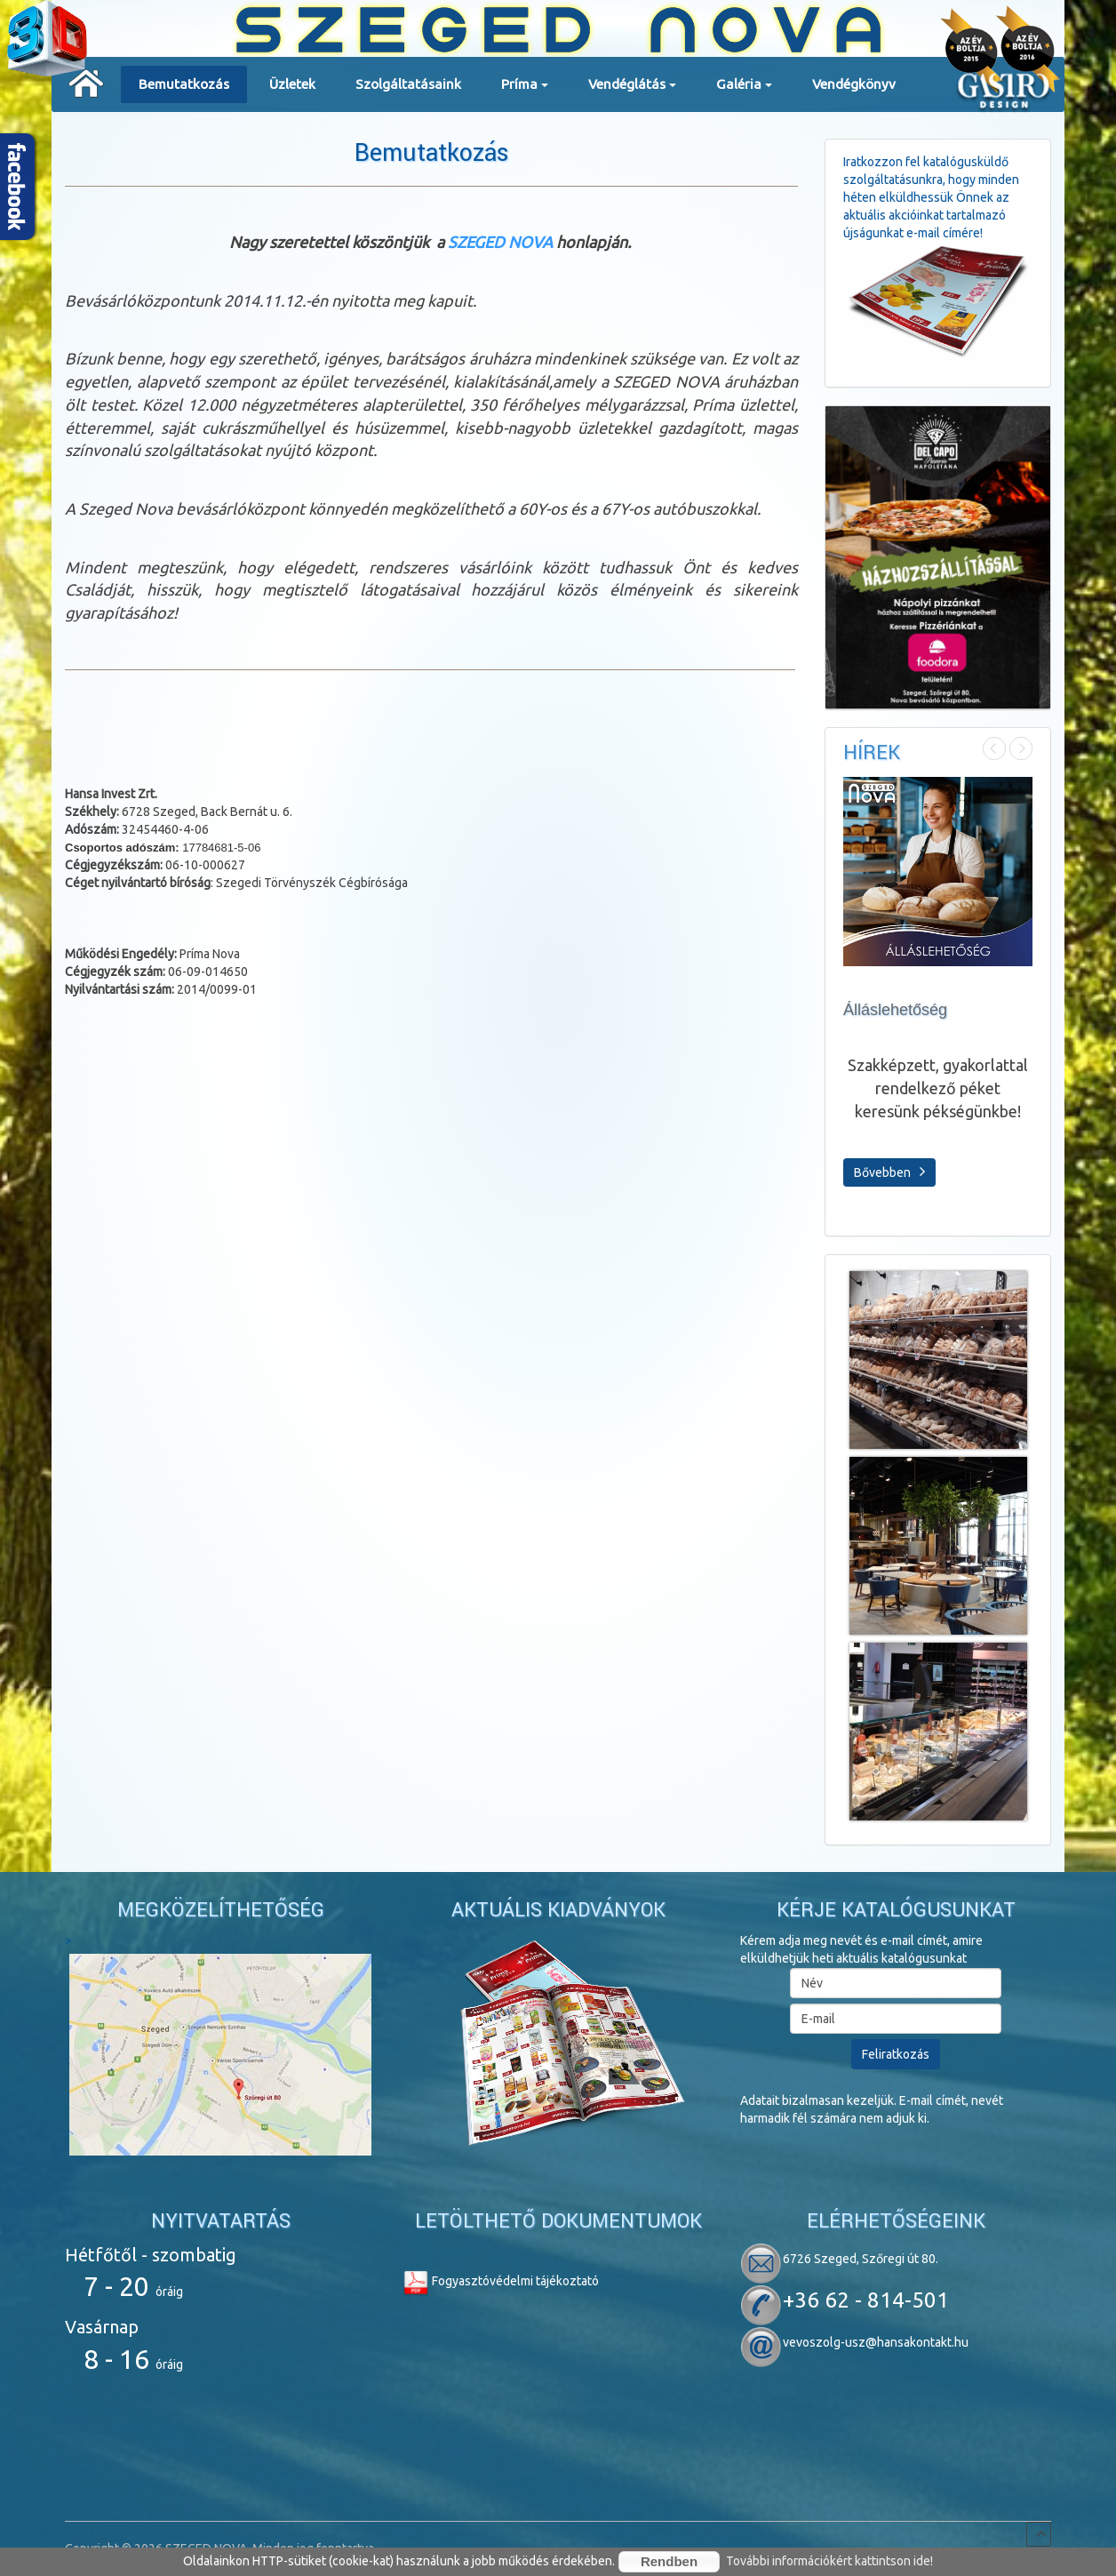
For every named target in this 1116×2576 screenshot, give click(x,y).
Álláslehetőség (895, 1010)
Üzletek (292, 84)
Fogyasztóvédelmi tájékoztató (501, 2281)
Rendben (669, 2561)
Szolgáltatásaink (408, 84)
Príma (524, 89)
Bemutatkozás (184, 84)
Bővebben (889, 1172)
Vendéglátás (632, 89)
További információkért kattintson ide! (829, 2561)
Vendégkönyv (854, 84)
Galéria (744, 89)
